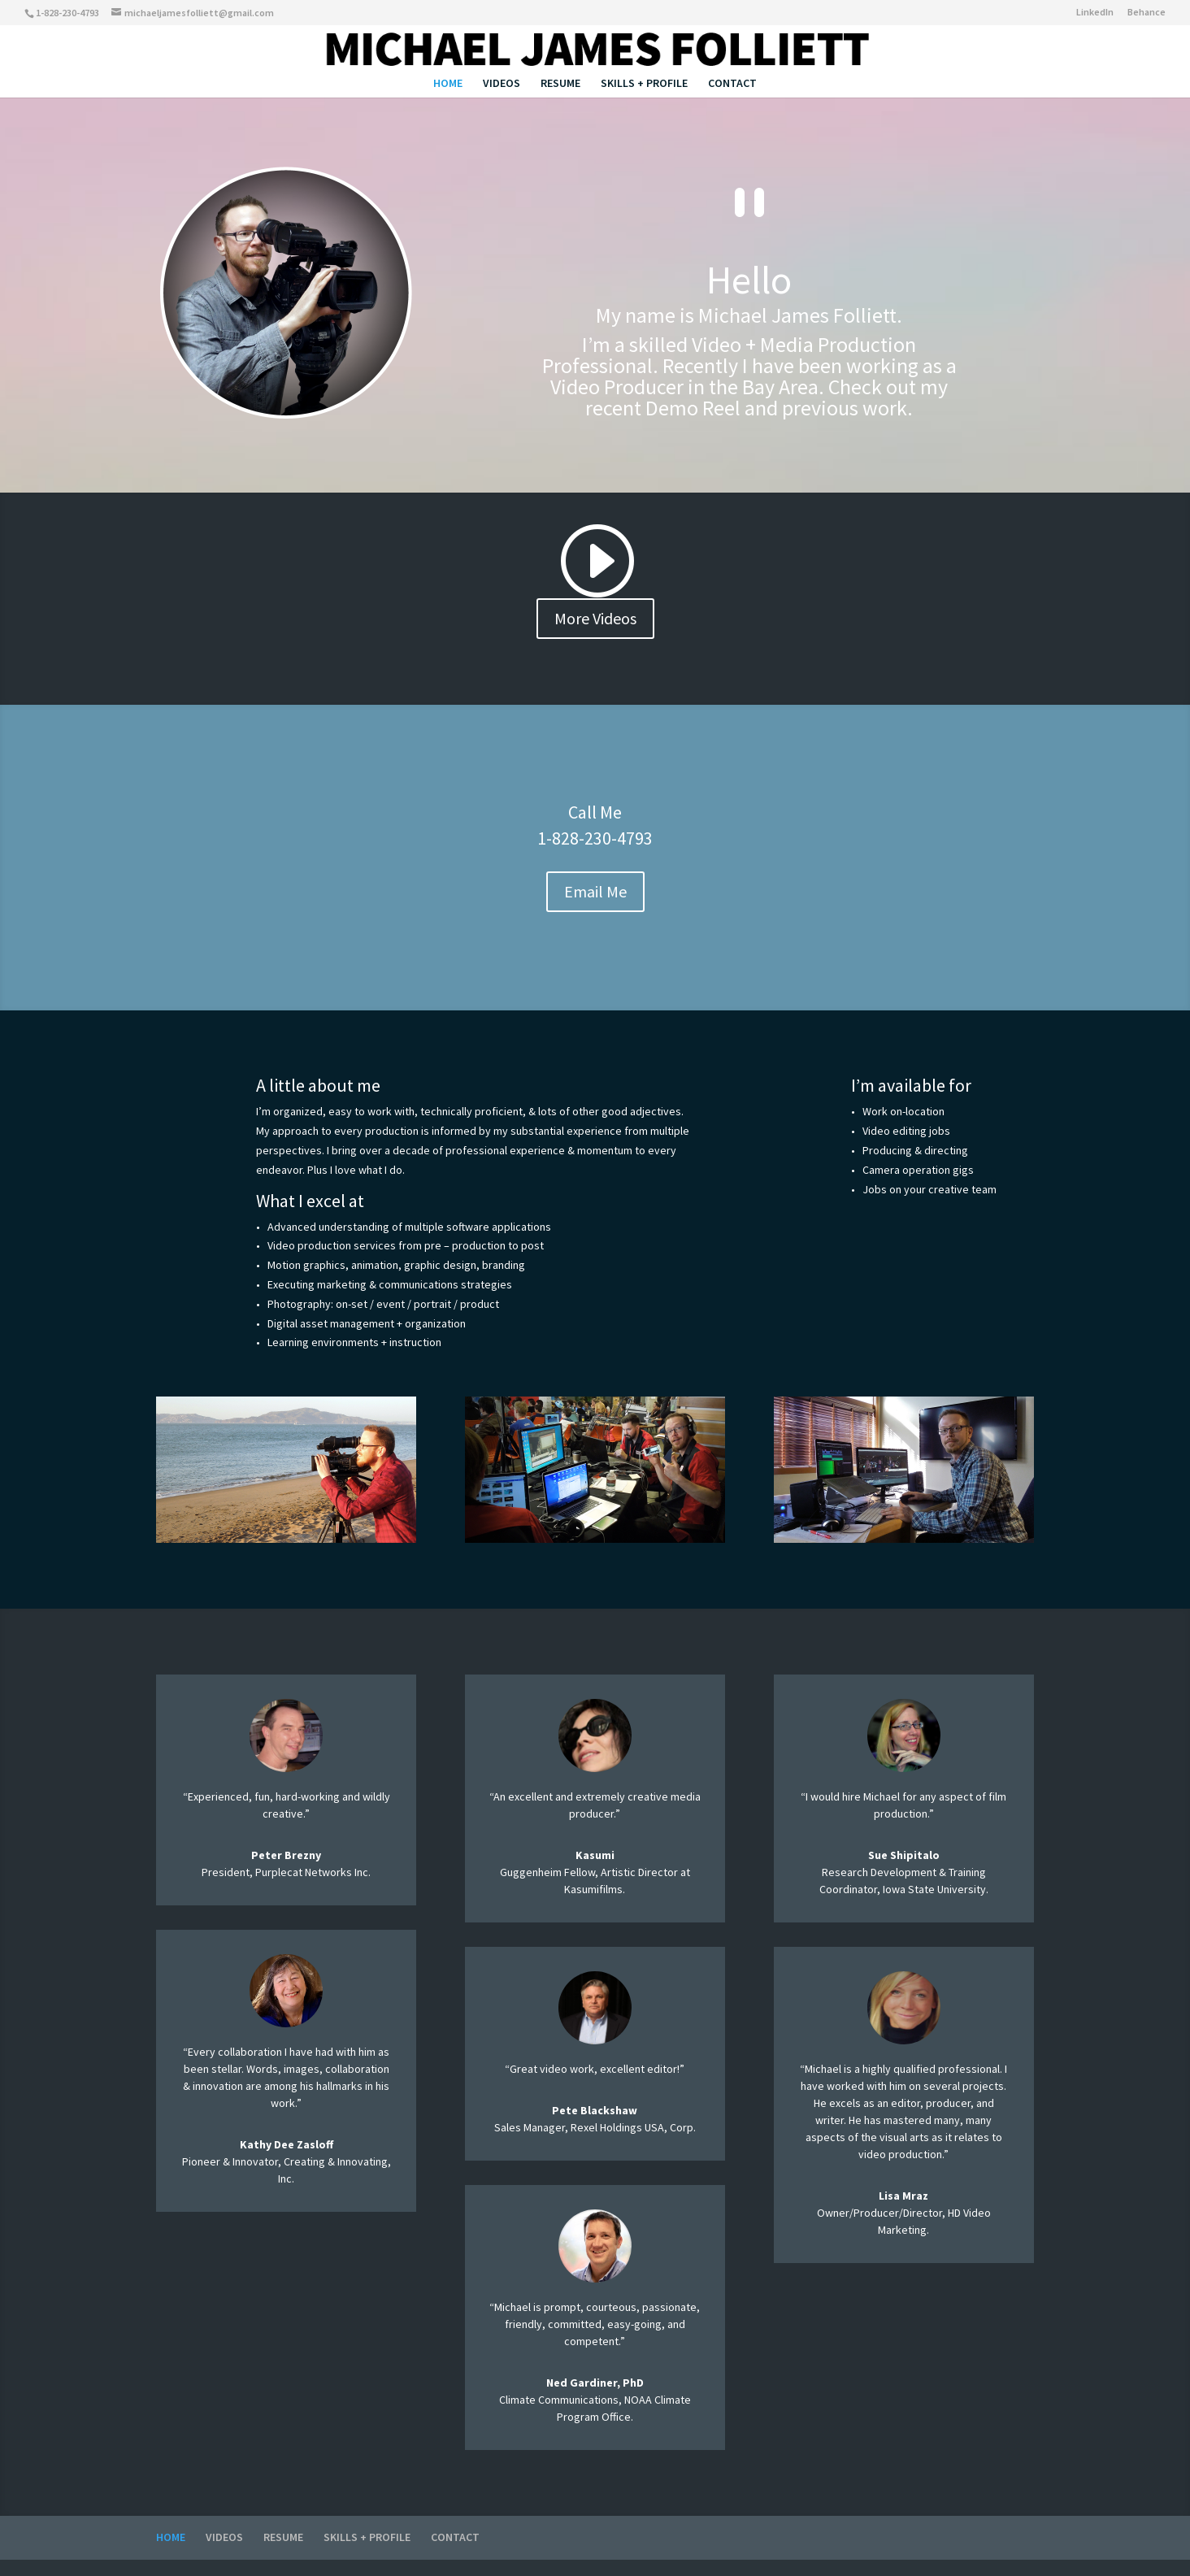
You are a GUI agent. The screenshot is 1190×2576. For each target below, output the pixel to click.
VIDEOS (501, 83)
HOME (448, 83)
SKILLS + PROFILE (644, 83)
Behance (1146, 12)
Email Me (595, 891)
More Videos (595, 618)
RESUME (560, 83)
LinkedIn (1095, 12)
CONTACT (732, 83)
